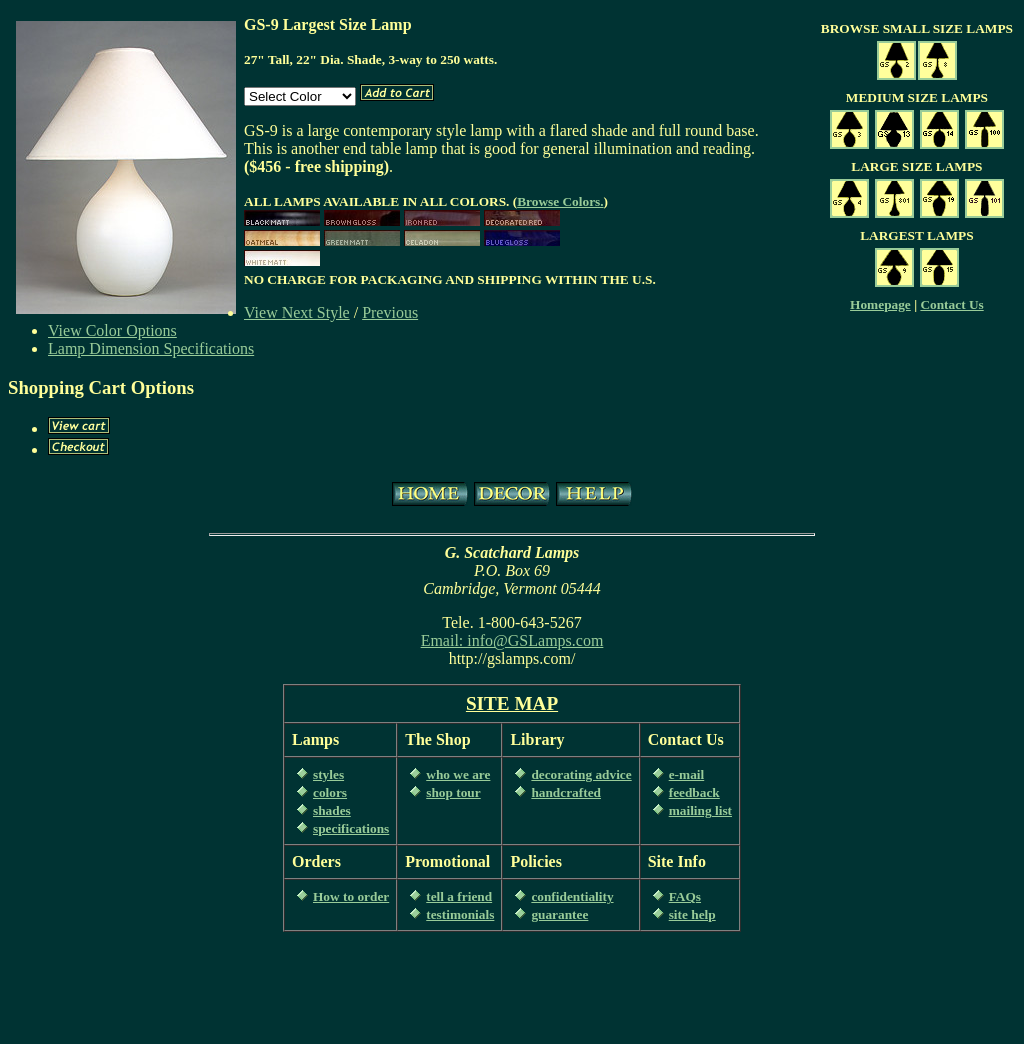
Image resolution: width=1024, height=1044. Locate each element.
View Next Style (297, 312)
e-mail (687, 774)
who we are (458, 774)
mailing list (700, 810)
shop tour (453, 792)
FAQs (685, 896)
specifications (351, 828)
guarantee (559, 914)
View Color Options (112, 330)
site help (692, 914)
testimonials (460, 914)
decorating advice (581, 774)
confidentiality (572, 896)
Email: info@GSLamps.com (512, 640)
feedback (694, 792)
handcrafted (566, 792)
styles (328, 774)
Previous (390, 312)
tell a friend (459, 896)
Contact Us (951, 304)
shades (332, 810)
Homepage (880, 304)
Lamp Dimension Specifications (151, 348)
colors (330, 792)
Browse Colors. (560, 201)
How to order (351, 896)
